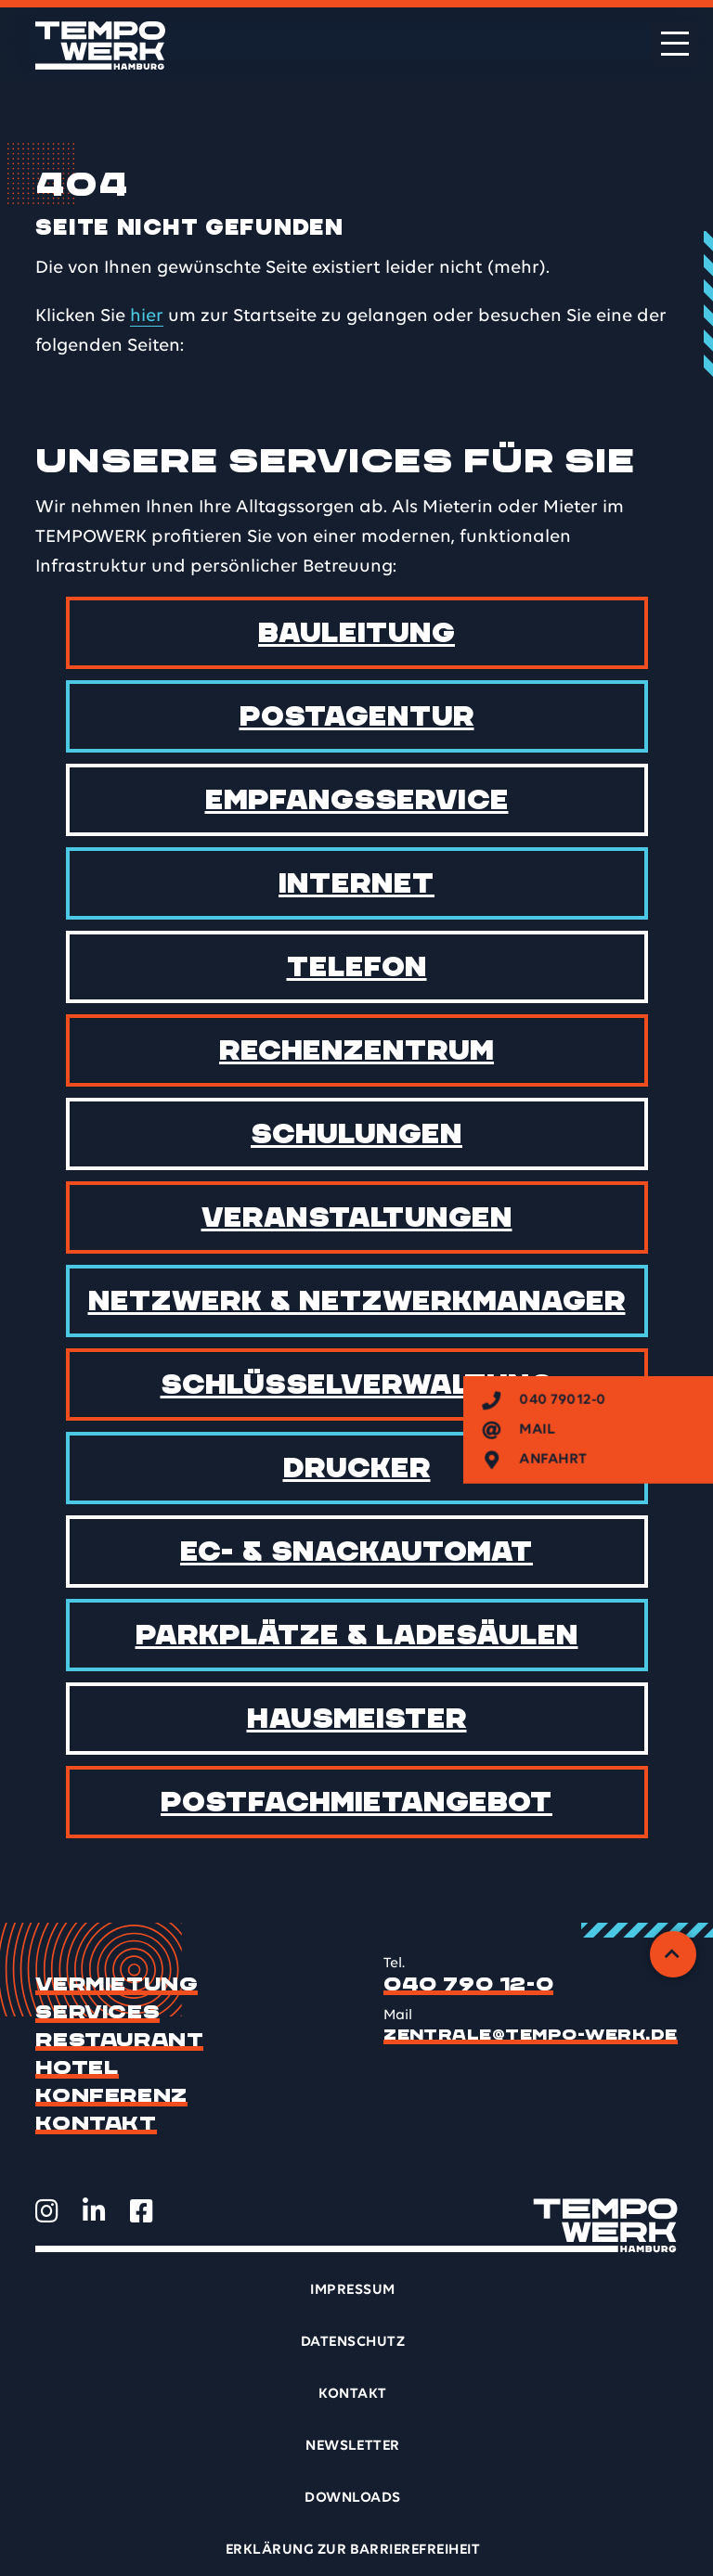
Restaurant (119, 2040)
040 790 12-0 (468, 1985)
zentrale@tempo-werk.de (530, 2035)
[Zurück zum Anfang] (673, 1954)
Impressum (352, 2290)
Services (97, 2012)
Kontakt (95, 2124)
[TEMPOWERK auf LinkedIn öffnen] (94, 2211)
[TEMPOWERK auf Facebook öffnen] (141, 2211)
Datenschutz (353, 2342)
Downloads (352, 2498)
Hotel (77, 2068)
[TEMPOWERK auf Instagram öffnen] (47, 2211)
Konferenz (111, 2096)
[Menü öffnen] (675, 43)
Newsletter (352, 2446)
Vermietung (116, 1985)
